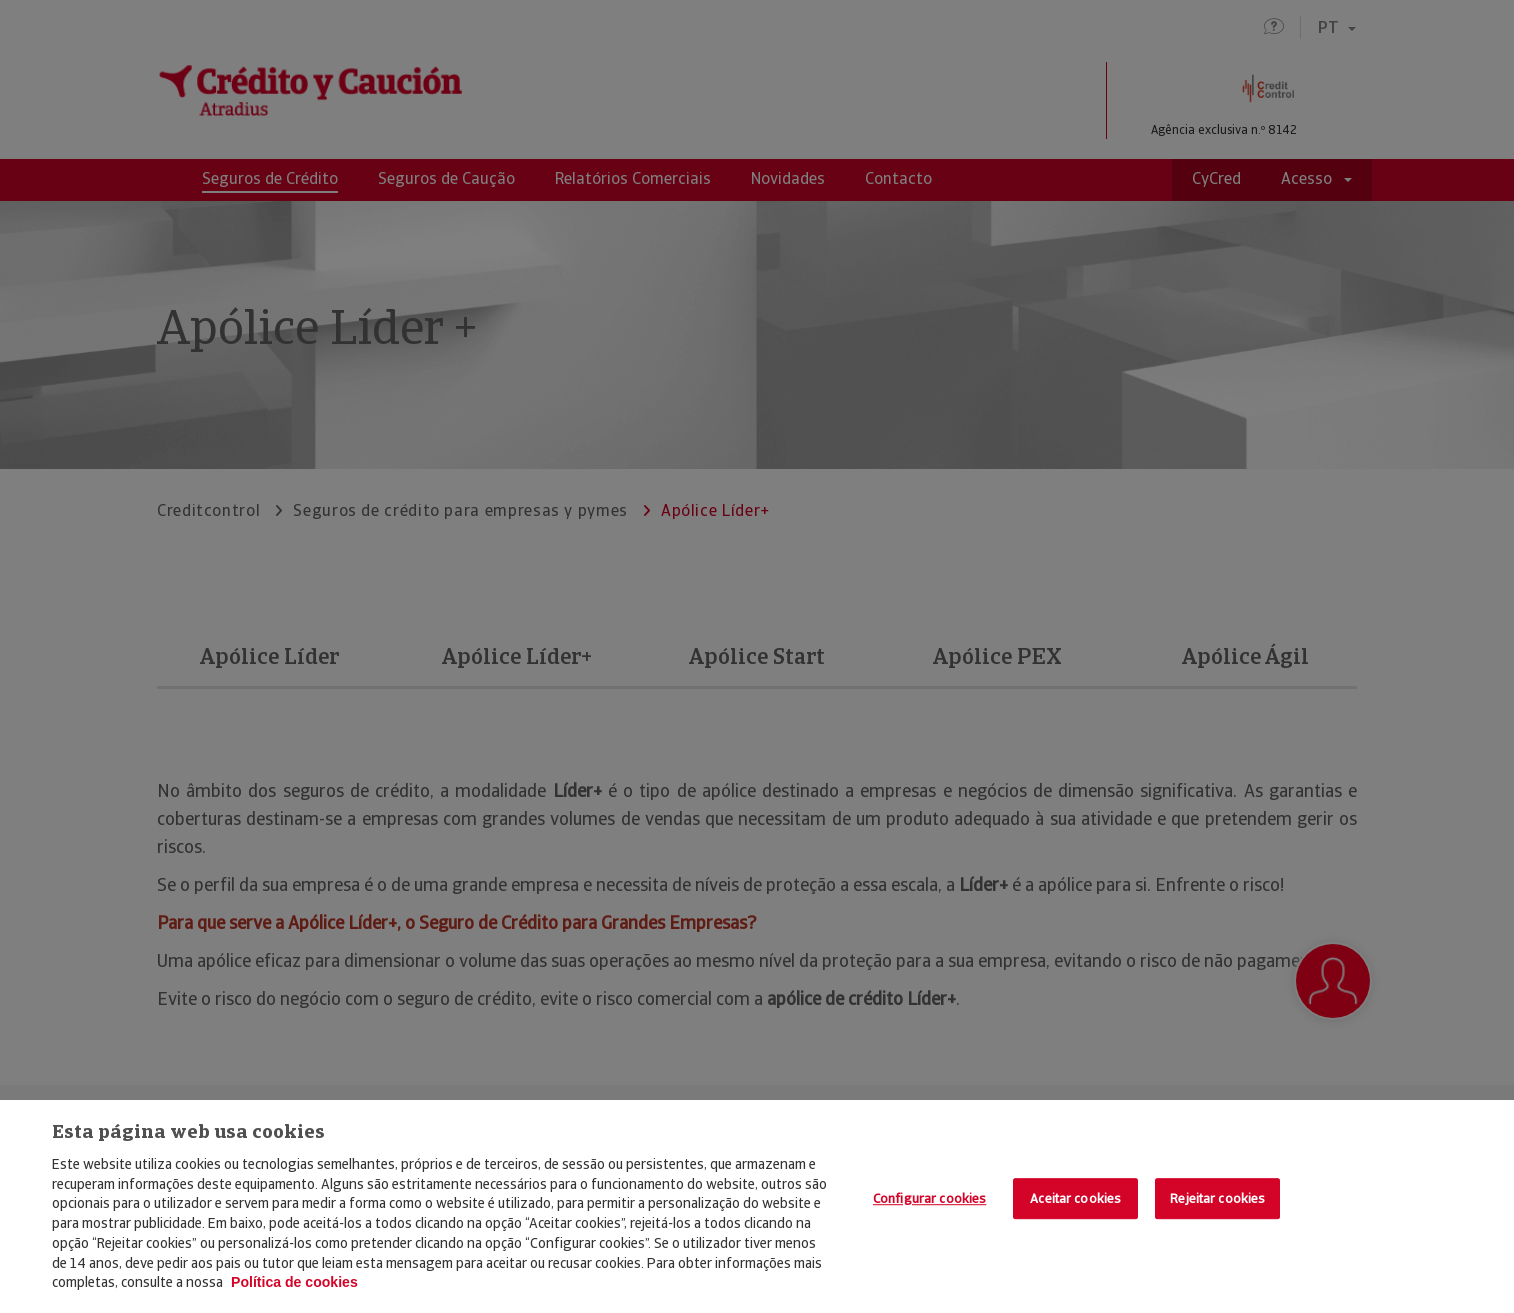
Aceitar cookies (1075, 1198)
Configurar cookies (929, 1198)
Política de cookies (294, 1282)
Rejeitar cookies (1217, 1198)
